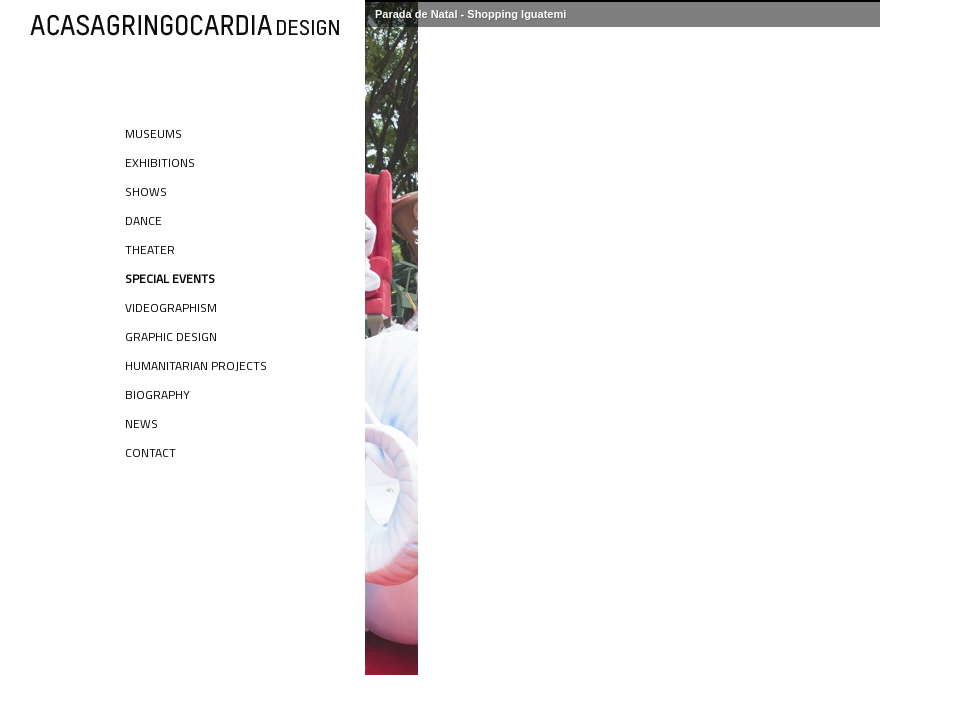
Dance (143, 220)
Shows (146, 191)
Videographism (171, 307)
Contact (150, 452)
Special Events (170, 278)
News (141, 423)
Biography (157, 394)
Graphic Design (171, 336)
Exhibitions (160, 162)
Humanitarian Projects (196, 365)
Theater (150, 249)
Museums (153, 133)
